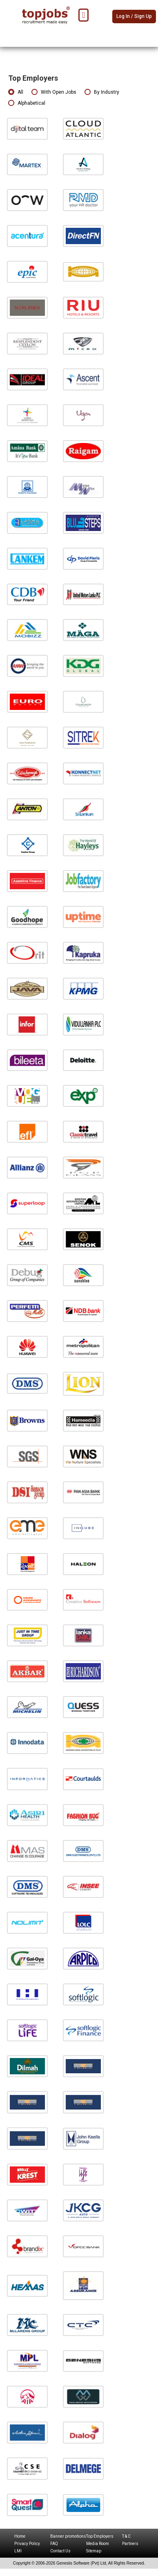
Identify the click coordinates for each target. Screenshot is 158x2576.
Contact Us (60, 2551)
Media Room (97, 2543)
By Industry (102, 92)
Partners (130, 2543)
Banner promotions (68, 2536)
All (15, 92)
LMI (18, 2551)
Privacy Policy (27, 2543)
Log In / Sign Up (134, 16)
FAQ (54, 2543)
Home (19, 2536)
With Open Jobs (53, 92)
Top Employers (99, 2536)
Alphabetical (26, 103)
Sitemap (93, 2551)
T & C (126, 2536)
